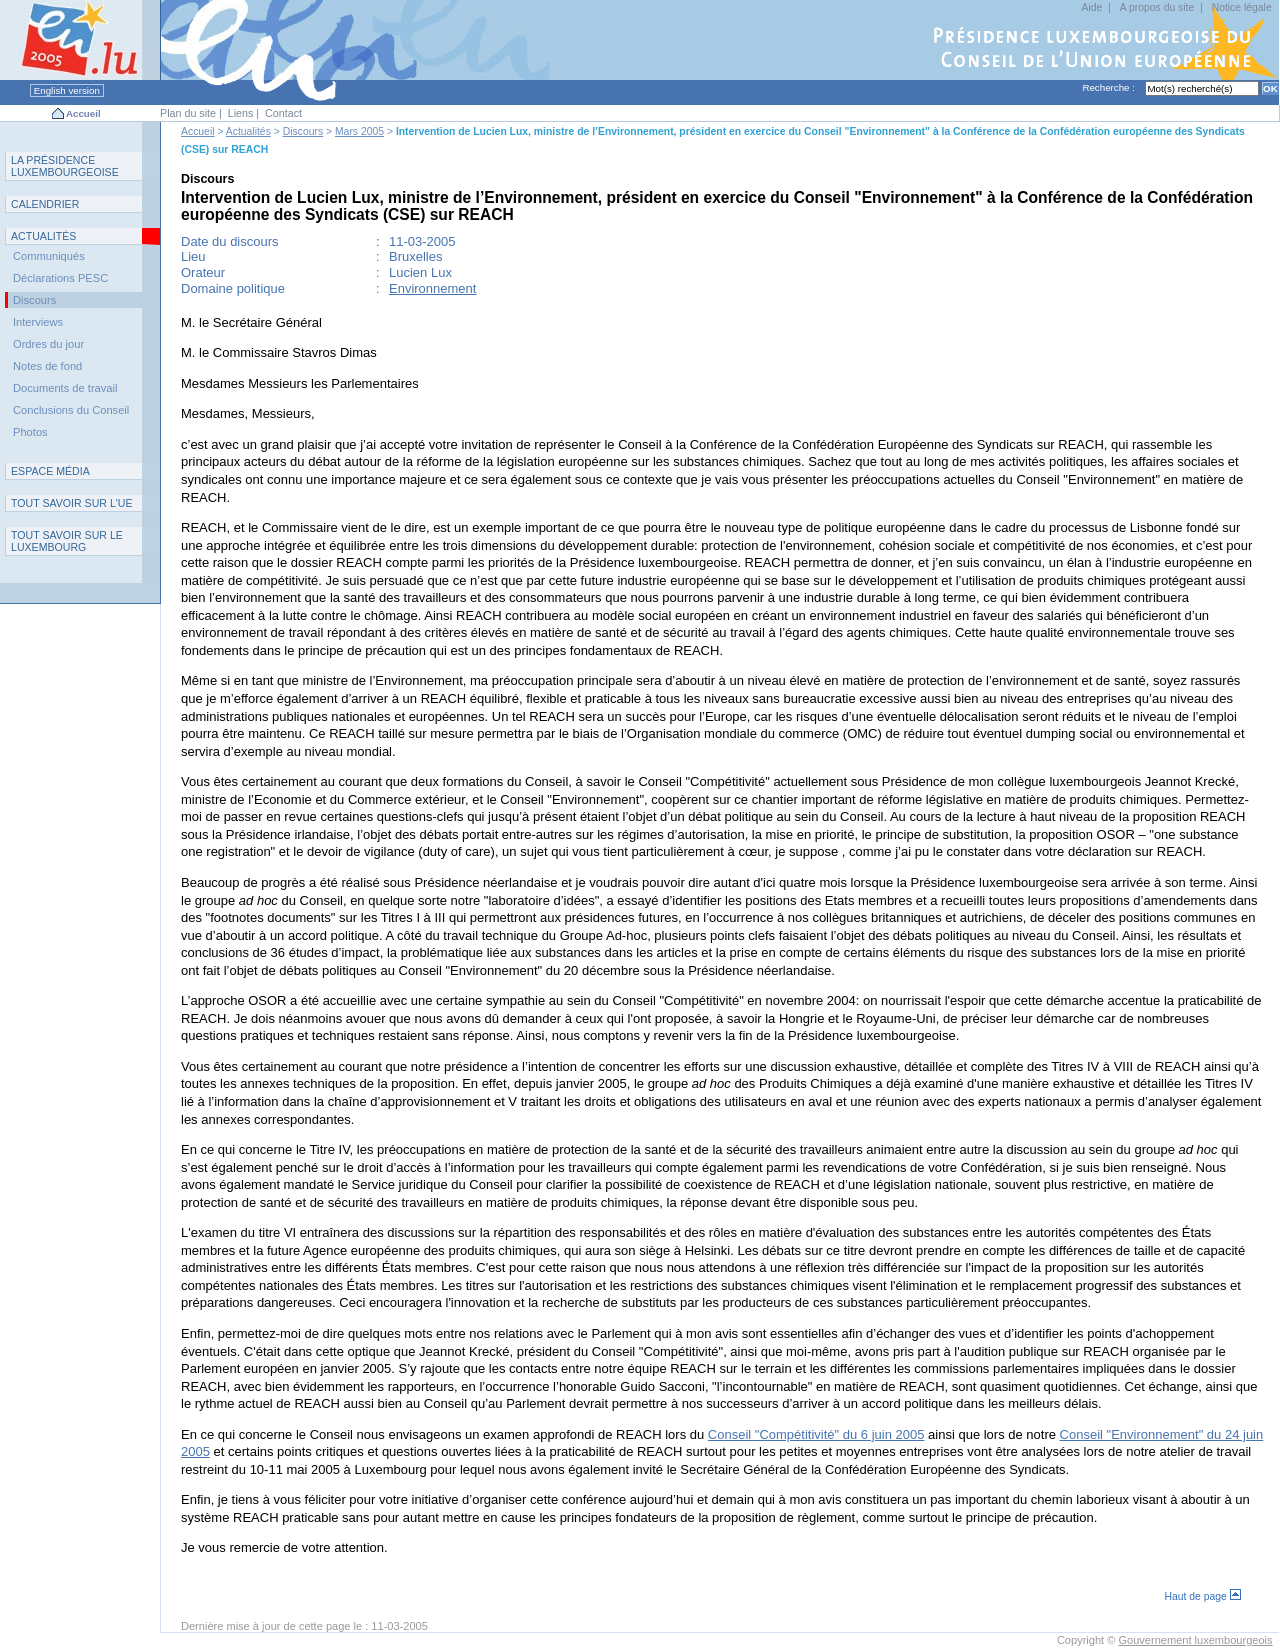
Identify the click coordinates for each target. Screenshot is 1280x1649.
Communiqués (49, 256)
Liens (241, 113)
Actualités (248, 131)
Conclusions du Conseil (71, 410)
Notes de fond (47, 366)
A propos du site (1157, 7)
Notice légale (1242, 7)
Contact (283, 113)
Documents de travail (65, 388)
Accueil (83, 113)
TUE (72, 503)
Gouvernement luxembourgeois (1195, 1640)
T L (67, 541)
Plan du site (188, 113)
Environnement (432, 288)
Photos (30, 432)
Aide (1092, 7)
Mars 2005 (359, 131)
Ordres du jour (48, 344)
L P (65, 166)
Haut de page (1202, 1596)
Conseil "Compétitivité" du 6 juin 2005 (816, 1434)
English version (67, 90)
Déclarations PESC (60, 278)
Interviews (38, 322)
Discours (303, 131)
